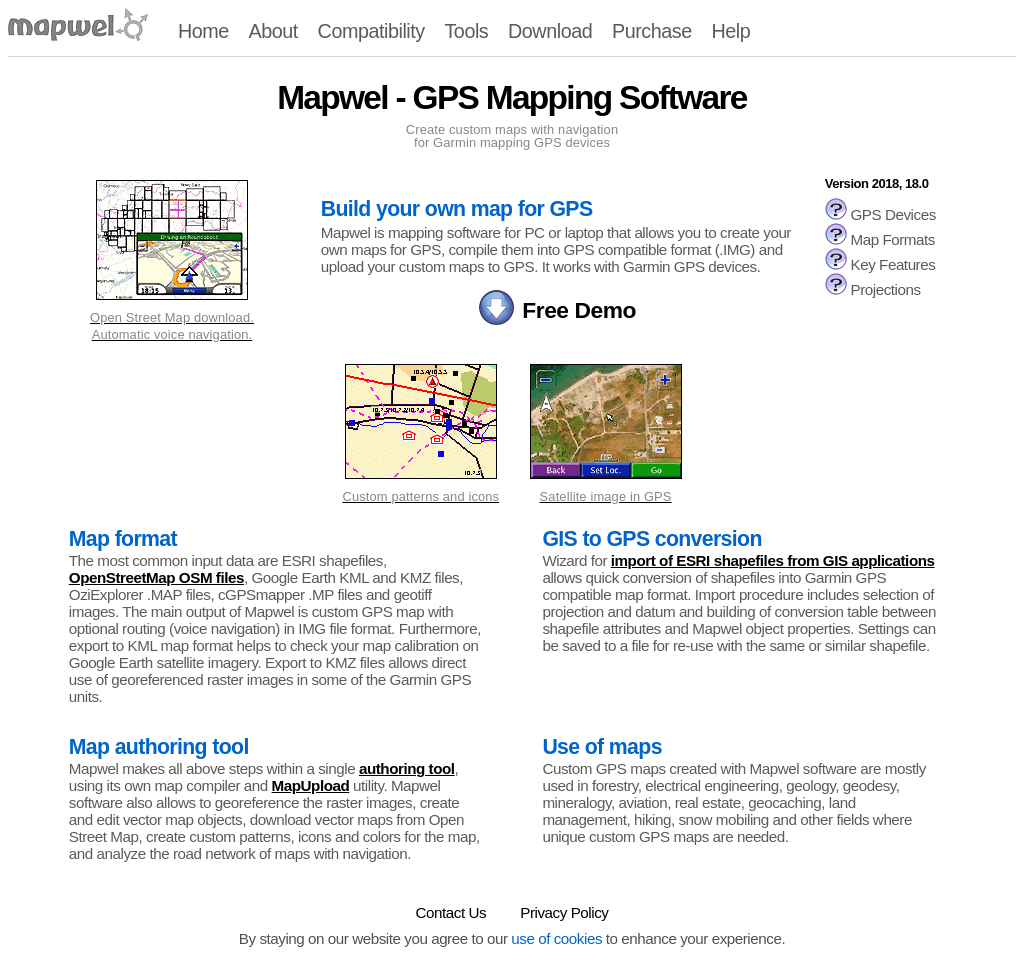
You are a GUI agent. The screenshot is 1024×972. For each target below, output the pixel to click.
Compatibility (371, 31)
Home (203, 31)
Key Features (880, 260)
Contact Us (451, 912)
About (272, 31)
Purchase (652, 31)
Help (731, 31)
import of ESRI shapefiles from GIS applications (773, 560)
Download (550, 31)
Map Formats (880, 235)
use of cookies (556, 938)
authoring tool (407, 768)
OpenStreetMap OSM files (156, 577)
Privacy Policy (564, 912)
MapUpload (311, 785)
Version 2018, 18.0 (877, 183)
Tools (466, 31)
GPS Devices (880, 210)
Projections (873, 285)
